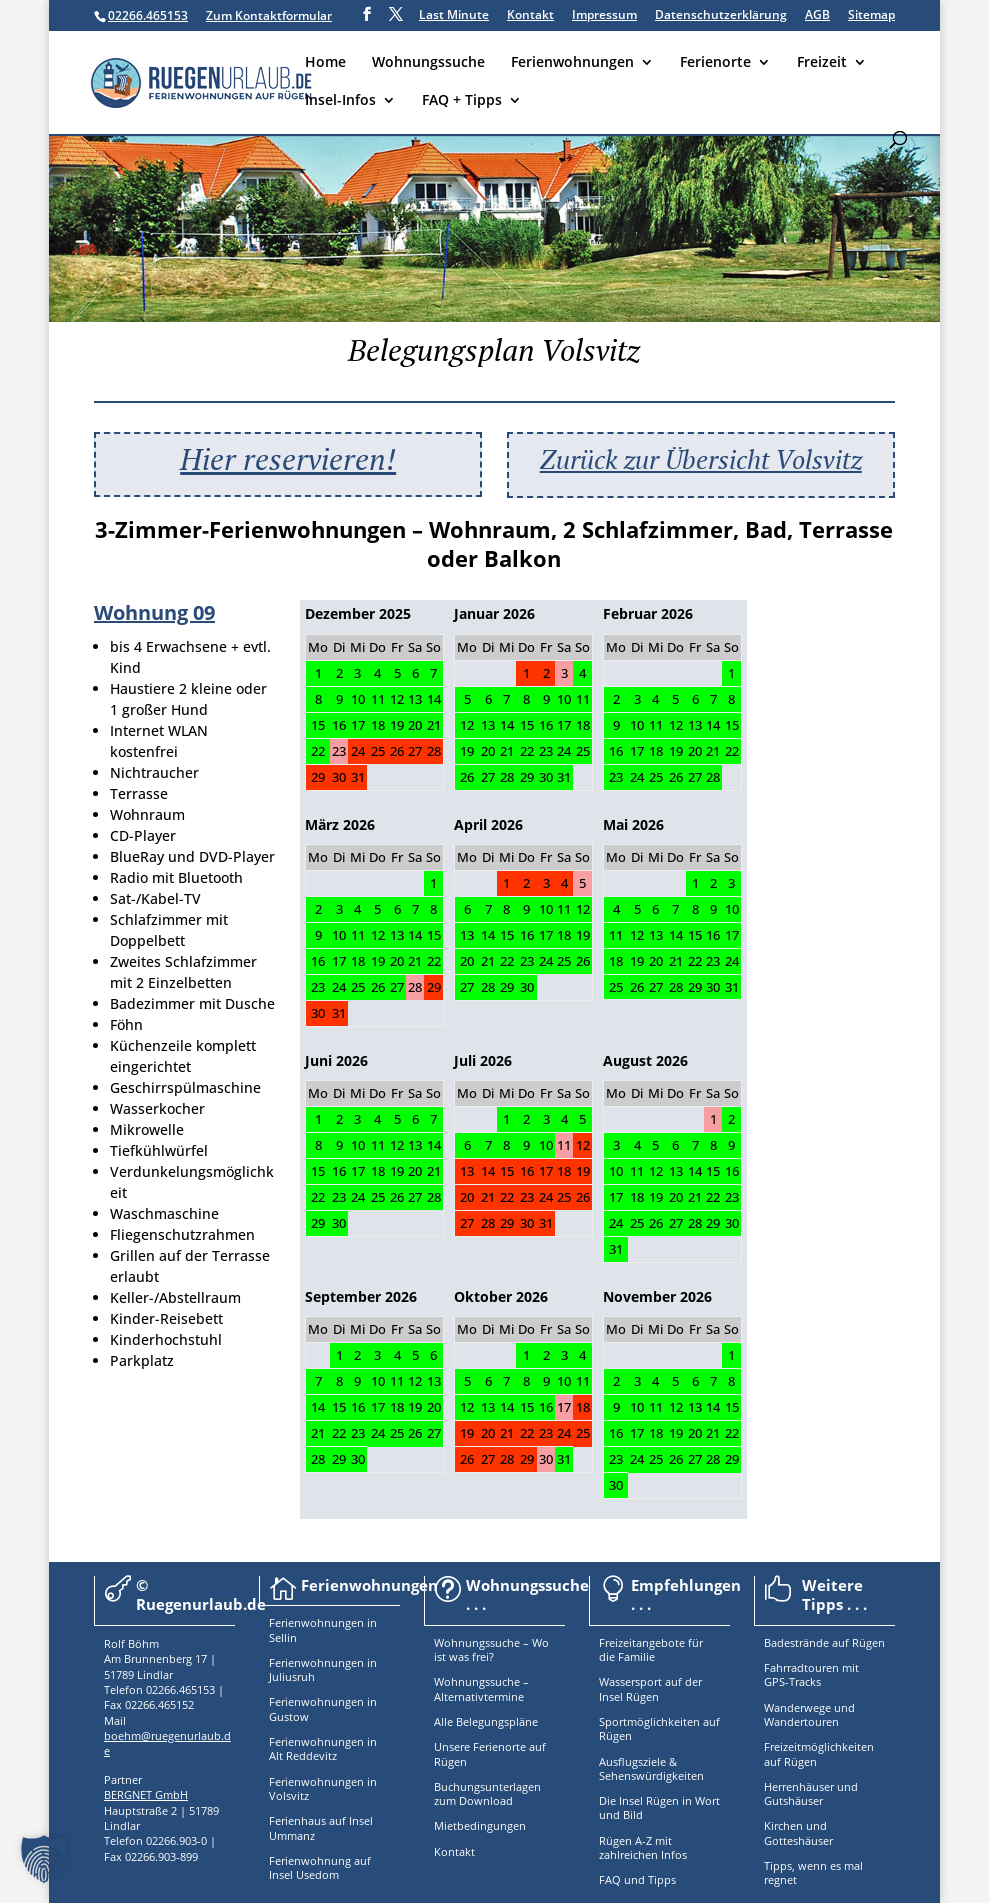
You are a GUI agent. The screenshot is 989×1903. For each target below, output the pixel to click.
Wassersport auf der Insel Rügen (650, 1688)
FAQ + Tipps (462, 101)
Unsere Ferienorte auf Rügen (490, 1753)
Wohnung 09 (154, 612)
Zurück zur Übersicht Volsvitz (701, 459)
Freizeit (822, 63)
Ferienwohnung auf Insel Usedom (320, 1867)
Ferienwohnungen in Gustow (323, 1708)
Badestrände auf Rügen (824, 1642)
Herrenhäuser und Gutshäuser (811, 1793)
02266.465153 (148, 15)
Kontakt (530, 16)
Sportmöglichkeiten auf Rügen (659, 1728)
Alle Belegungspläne (486, 1721)
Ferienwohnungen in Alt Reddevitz (323, 1748)
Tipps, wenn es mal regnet (813, 1872)
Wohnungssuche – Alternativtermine (481, 1688)
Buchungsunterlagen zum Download (487, 1793)
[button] (44, 1859)
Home (325, 63)
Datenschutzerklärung (721, 16)
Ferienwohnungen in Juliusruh (323, 1669)
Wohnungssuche (428, 63)
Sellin (283, 1637)
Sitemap (871, 16)
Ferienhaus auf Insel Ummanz (321, 1827)
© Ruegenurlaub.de (201, 1595)
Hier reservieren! (288, 459)
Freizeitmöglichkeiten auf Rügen (819, 1753)
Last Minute (454, 16)
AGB (817, 16)
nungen (344, 1622)
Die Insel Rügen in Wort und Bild (659, 1807)
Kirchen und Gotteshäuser (798, 1832)
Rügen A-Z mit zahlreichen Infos (643, 1847)
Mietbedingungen (480, 1825)
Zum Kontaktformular (269, 15)
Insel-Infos (340, 101)
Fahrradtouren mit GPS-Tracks (811, 1674)
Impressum (604, 16)
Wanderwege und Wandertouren (809, 1714)
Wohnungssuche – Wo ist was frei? (491, 1649)
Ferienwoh (296, 1622)
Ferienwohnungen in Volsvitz (323, 1788)
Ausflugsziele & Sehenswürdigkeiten (651, 1768)
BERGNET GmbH (146, 1794)
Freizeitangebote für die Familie (651, 1649)
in (370, 1622)
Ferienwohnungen (572, 63)
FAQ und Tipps (637, 1879)
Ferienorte (715, 63)
